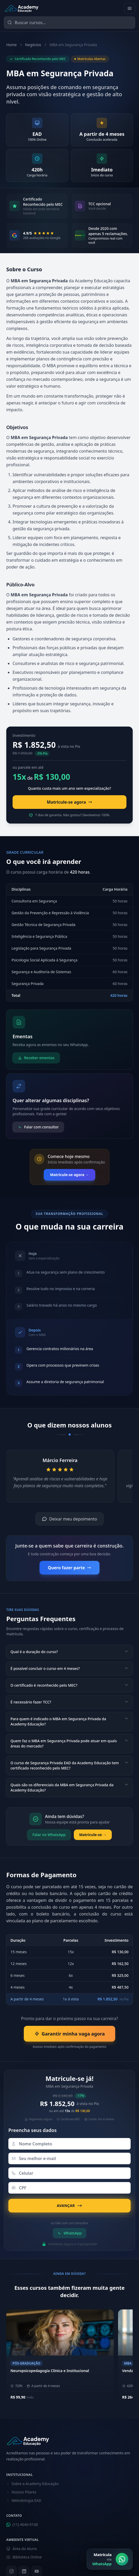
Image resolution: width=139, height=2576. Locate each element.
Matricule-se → (92, 1834)
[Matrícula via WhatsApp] (110, 2559)
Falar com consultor (38, 1126)
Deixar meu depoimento (69, 1519)
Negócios (33, 44)
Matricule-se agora (69, 802)
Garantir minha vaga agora (69, 2034)
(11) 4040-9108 (22, 2524)
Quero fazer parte (69, 1568)
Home (11, 44)
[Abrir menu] (129, 8)
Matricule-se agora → (69, 1174)
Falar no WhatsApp (48, 1834)
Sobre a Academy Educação (32, 2483)
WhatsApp (69, 2233)
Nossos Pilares (21, 2492)
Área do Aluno (21, 2548)
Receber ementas (36, 1057)
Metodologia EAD (23, 2500)
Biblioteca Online (24, 2557)
